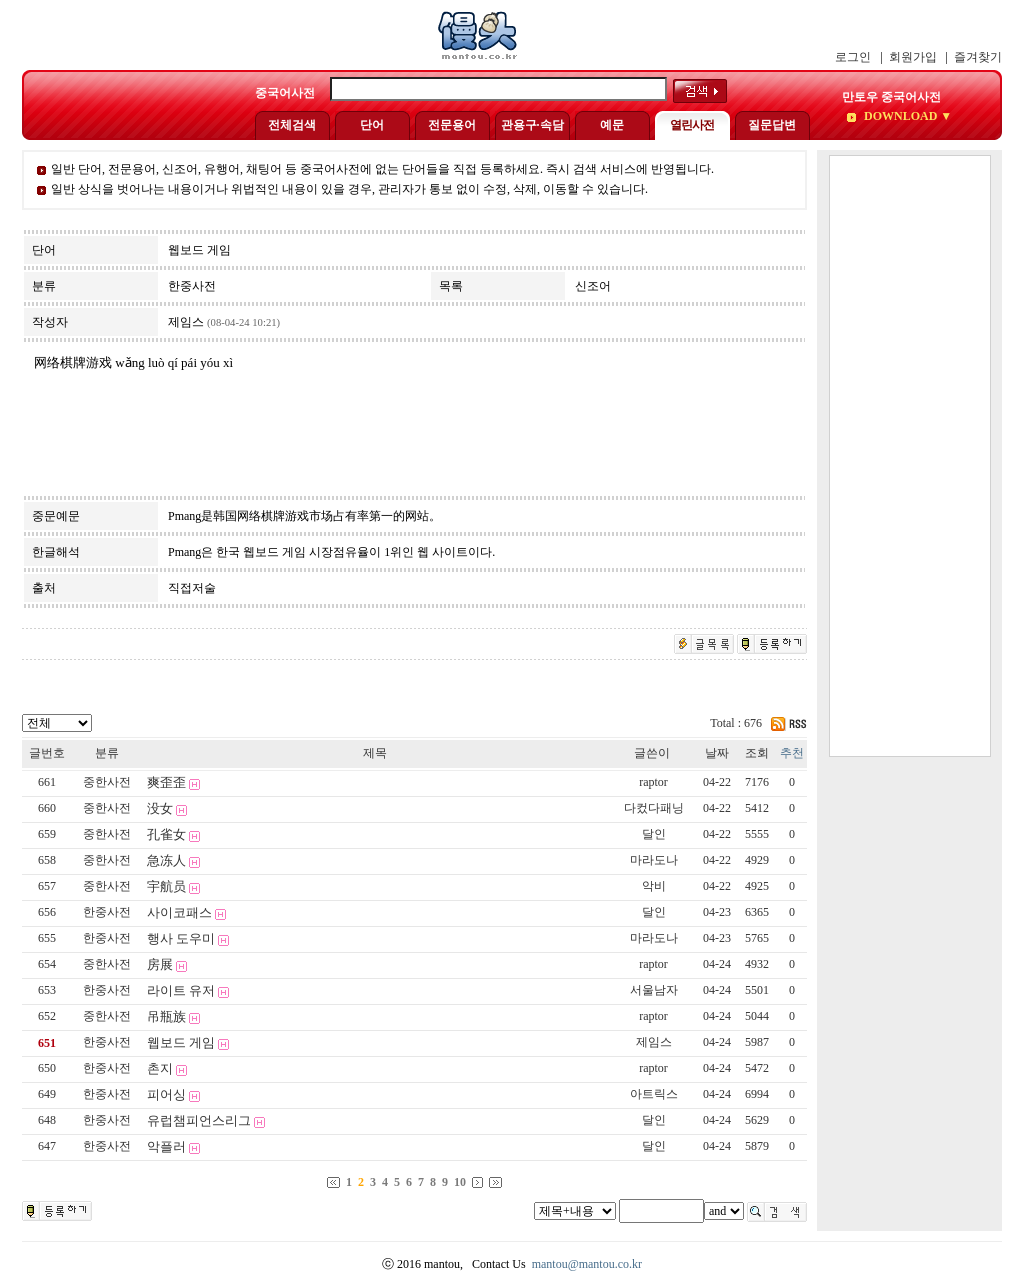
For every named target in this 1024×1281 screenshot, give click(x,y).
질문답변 (772, 125)
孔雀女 (166, 834)
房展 (160, 964)
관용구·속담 (532, 125)
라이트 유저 (181, 990)
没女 (160, 808)
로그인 (853, 57)
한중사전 (107, 912)
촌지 (160, 1068)
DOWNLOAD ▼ (906, 116)
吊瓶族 (166, 1016)
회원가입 (913, 57)
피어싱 (166, 1094)
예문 (612, 125)
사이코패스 (179, 912)
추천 (792, 753)
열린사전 (692, 125)
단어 (372, 125)
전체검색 (292, 125)
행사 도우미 (181, 938)
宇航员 (166, 886)
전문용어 (452, 125)
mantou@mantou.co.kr (587, 1264)
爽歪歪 (166, 782)
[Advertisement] (910, 456)
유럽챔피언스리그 (199, 1120)
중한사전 (107, 782)
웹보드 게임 (181, 1042)
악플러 (166, 1146)
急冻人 (166, 860)
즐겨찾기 (978, 57)
